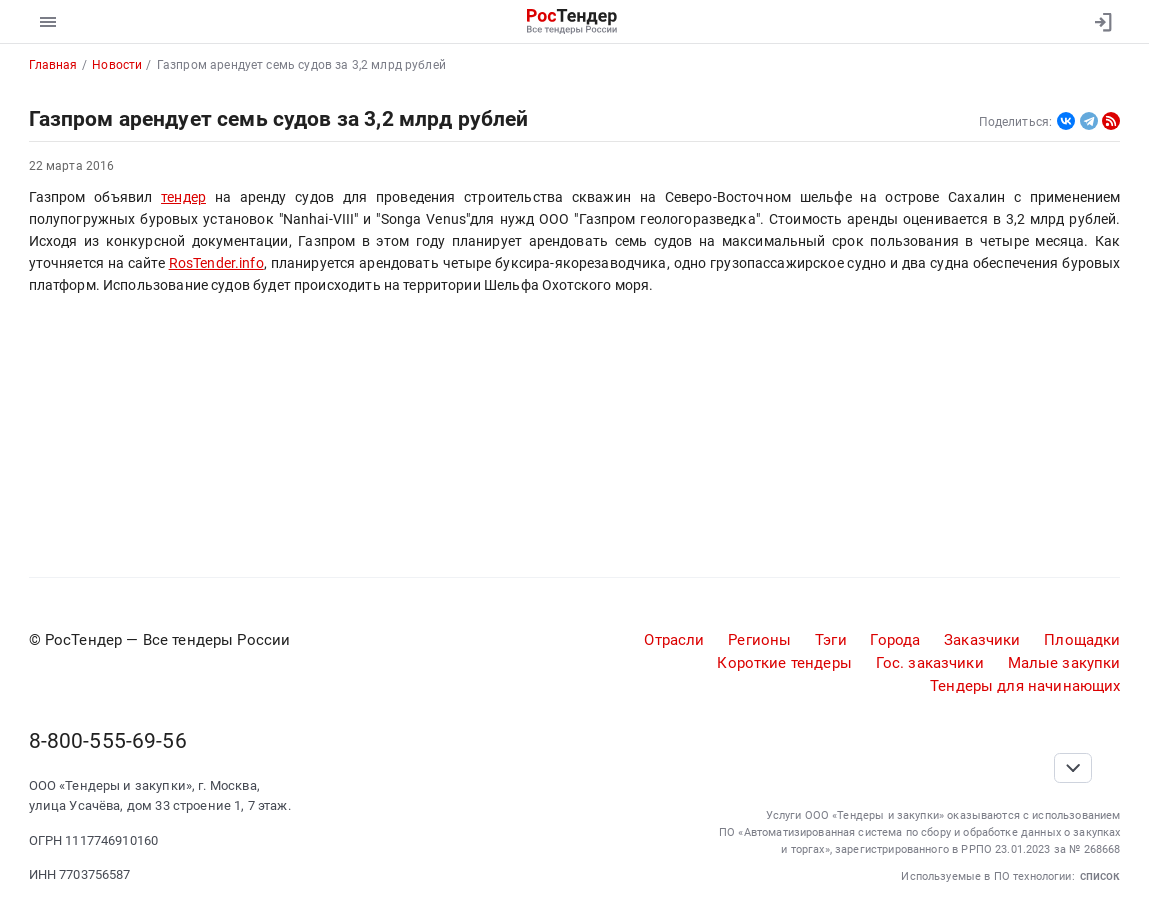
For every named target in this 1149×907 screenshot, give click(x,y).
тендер (183, 197)
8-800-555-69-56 (108, 741)
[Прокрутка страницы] (1073, 768)
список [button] (1100, 876)
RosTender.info (216, 263)
